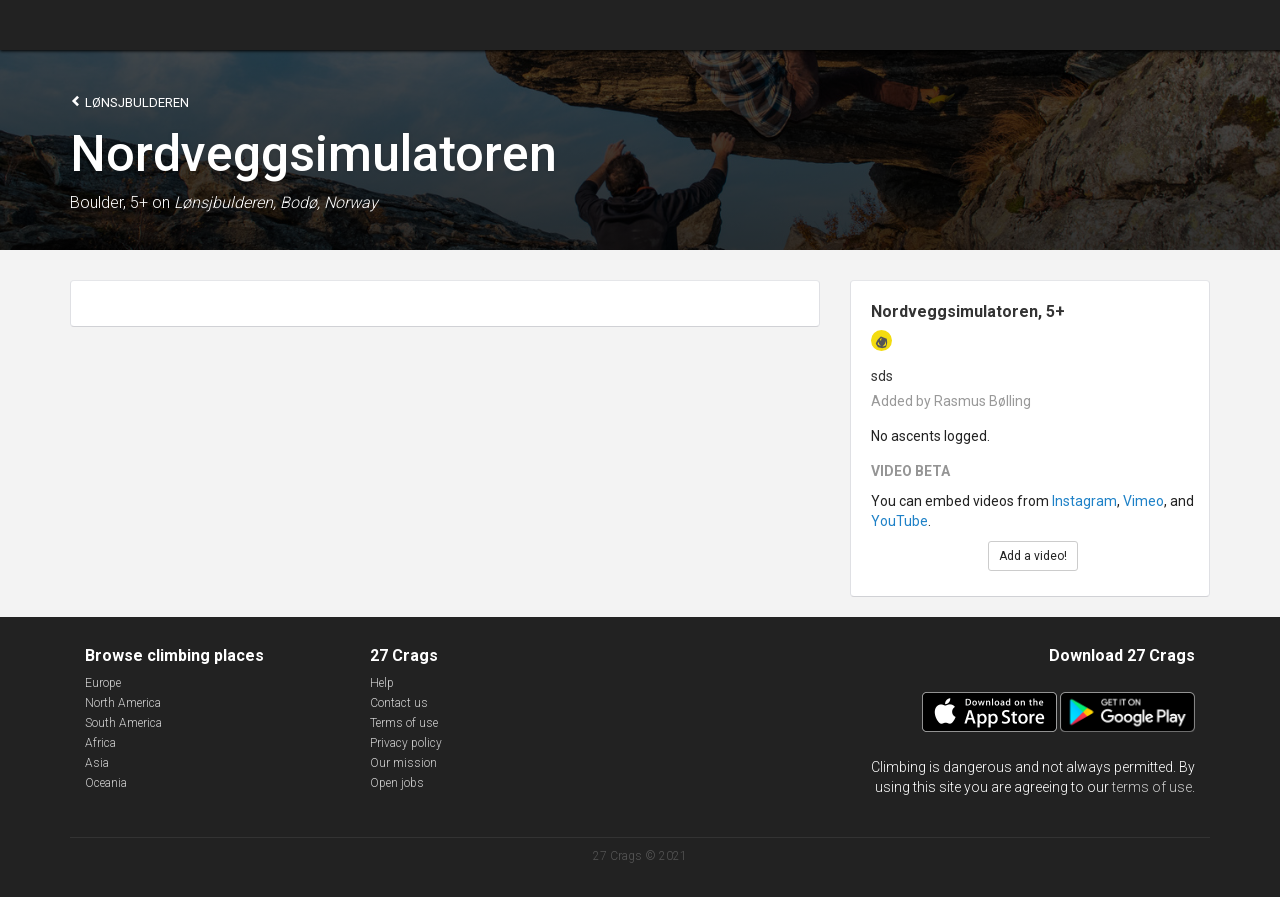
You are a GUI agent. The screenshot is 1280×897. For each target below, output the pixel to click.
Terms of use (404, 723)
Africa (100, 743)
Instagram (1084, 501)
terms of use (1152, 787)
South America (123, 723)
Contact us (399, 703)
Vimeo (1143, 501)
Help (382, 683)
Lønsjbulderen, (225, 202)
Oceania (106, 783)
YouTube (899, 521)
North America (123, 703)
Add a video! (1033, 556)
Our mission (403, 763)
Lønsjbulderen (129, 101)
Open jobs (397, 783)
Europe (103, 683)
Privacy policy (406, 743)
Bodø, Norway (329, 202)
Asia (97, 763)
